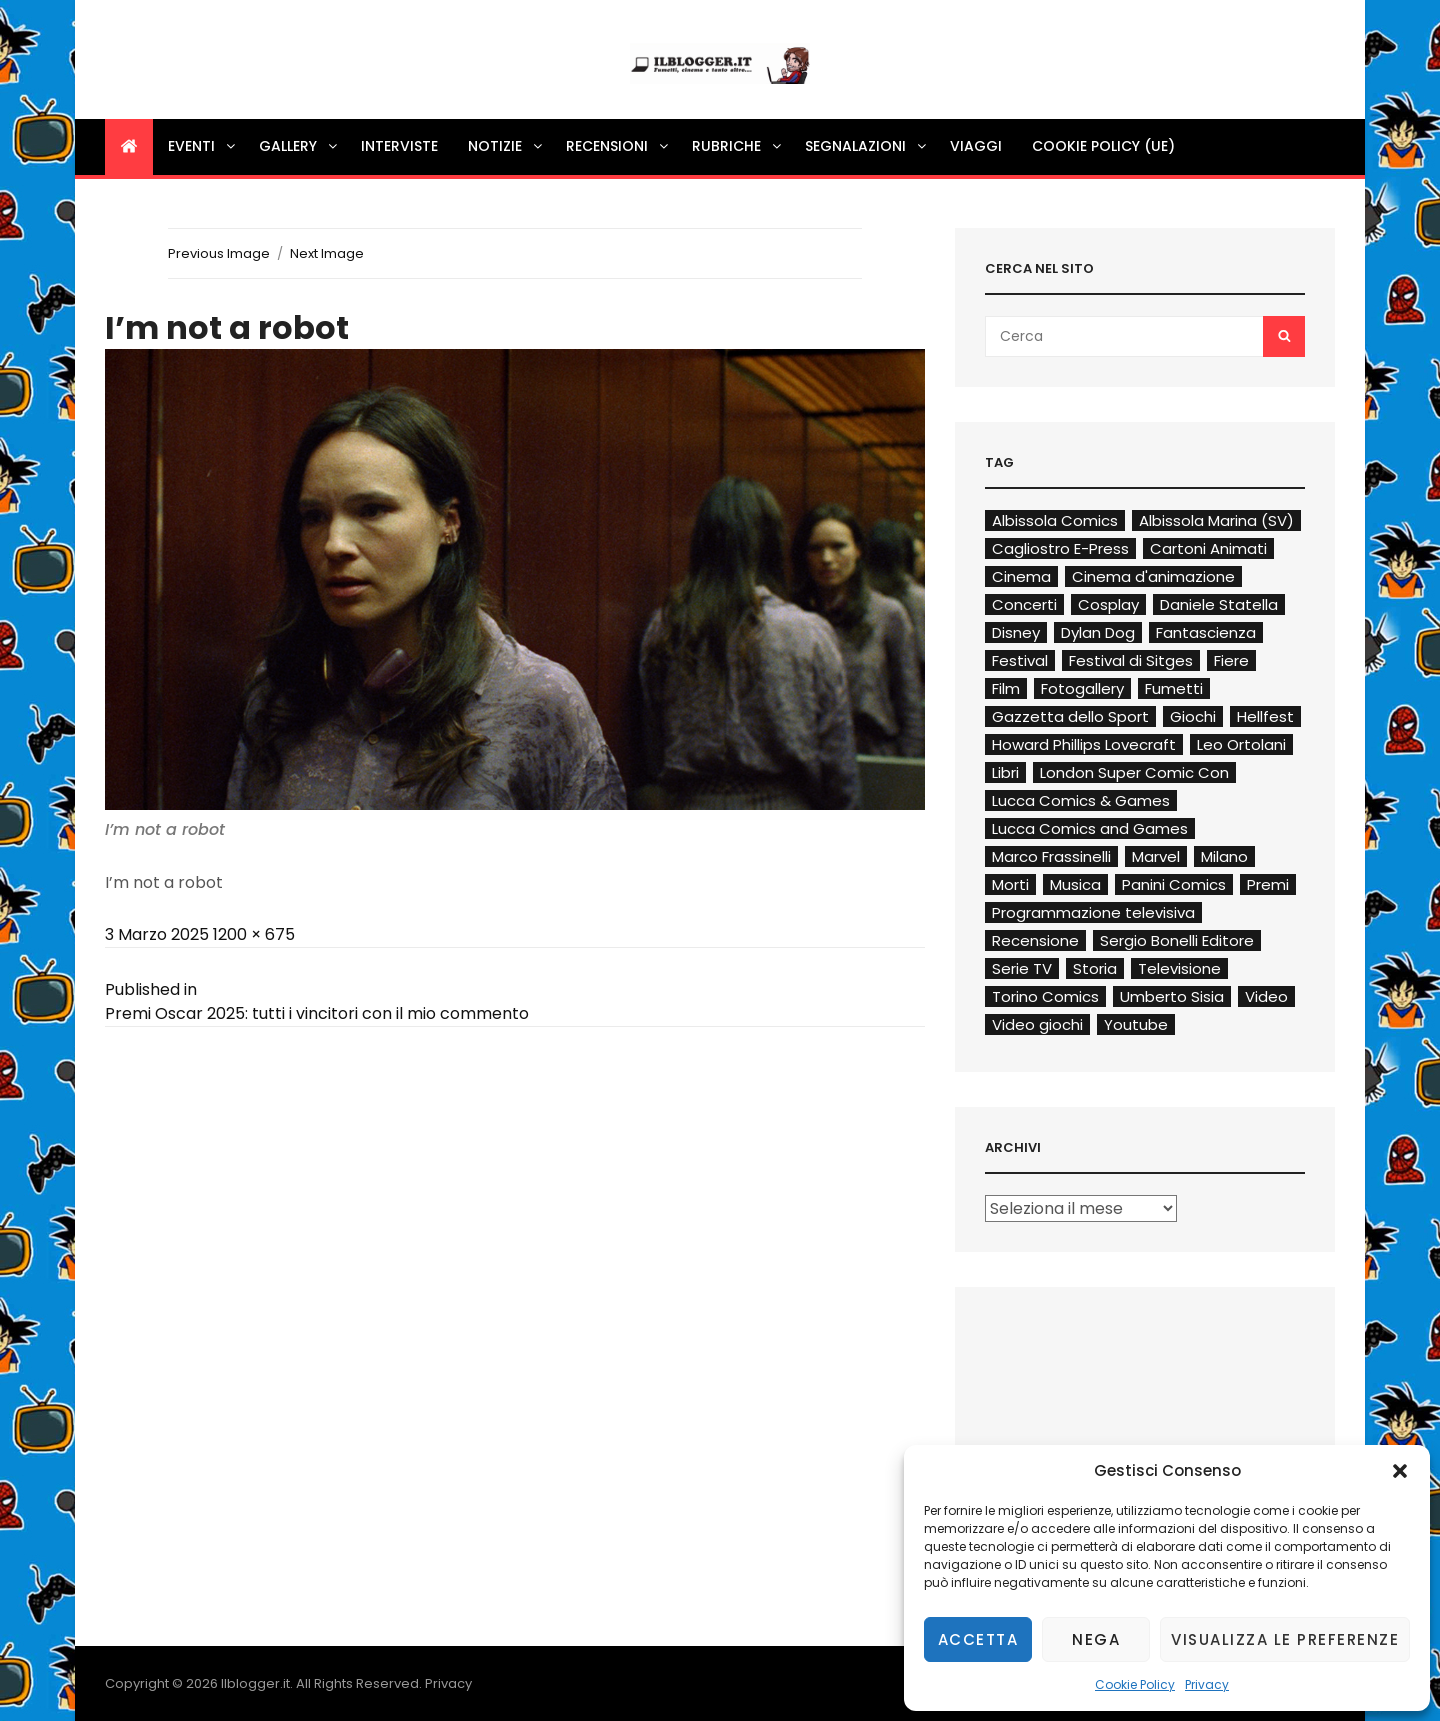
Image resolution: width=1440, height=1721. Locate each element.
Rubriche (738, 146)
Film (1006, 688)
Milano (1224, 856)
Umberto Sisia (1172, 996)
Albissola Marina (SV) (1216, 520)
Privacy (1207, 1684)
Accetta (978, 1639)
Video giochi (1037, 1024)
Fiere (1231, 660)
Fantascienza (1206, 632)
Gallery (299, 146)
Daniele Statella (1219, 604)
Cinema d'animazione (1153, 576)
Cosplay (1108, 604)
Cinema (1021, 576)
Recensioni (618, 146)
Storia (1095, 968)
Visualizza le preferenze (1285, 1639)
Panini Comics (1174, 884)
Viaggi (976, 146)
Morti (1010, 884)
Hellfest (1265, 716)
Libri (1005, 772)
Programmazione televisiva (1093, 912)
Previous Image (219, 253)
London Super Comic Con (1134, 772)
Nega (1096, 1639)
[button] (1400, 1471)
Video (1266, 996)
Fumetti (1174, 688)
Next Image (327, 253)
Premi (1268, 884)
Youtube (1136, 1024)
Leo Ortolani (1241, 744)
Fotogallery (1082, 688)
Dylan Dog (1098, 632)
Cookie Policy (1135, 1684)
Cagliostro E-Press (1060, 548)
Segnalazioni (867, 146)
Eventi (203, 146)
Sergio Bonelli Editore (1177, 940)
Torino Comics (1045, 996)
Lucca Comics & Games (1081, 800)
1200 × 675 (254, 934)
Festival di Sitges (1131, 660)
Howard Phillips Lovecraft (1084, 744)
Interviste (399, 146)
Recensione (1035, 940)
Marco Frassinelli (1051, 856)
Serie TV (1022, 968)
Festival (1020, 660)
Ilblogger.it (255, 1683)
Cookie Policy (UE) (1103, 146)
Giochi (1193, 716)
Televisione (1179, 968)
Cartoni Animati (1208, 548)
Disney (1016, 632)
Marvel (1156, 856)
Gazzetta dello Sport (1070, 716)
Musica (1075, 884)
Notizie (506, 146)
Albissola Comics (1055, 520)
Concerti (1024, 604)
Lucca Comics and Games (1090, 828)
